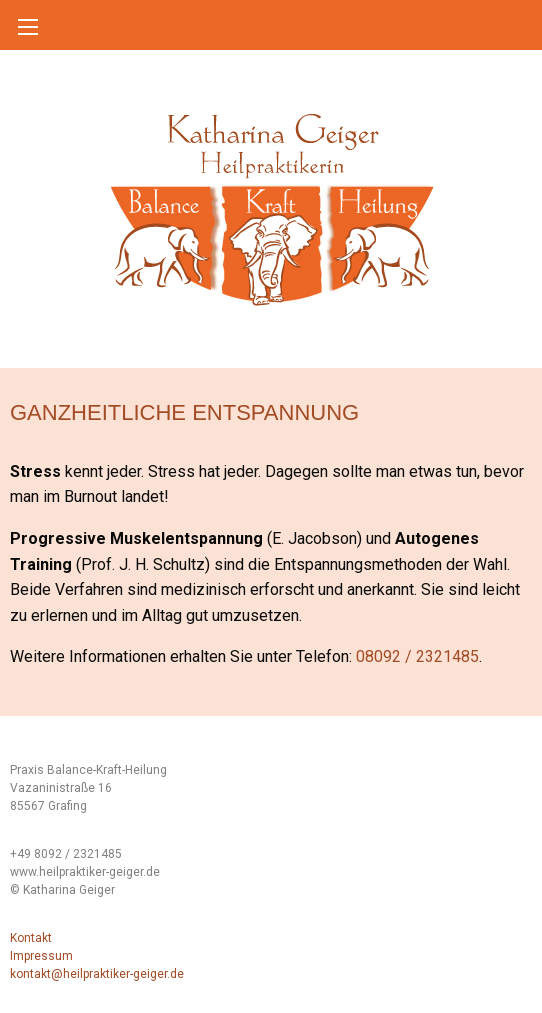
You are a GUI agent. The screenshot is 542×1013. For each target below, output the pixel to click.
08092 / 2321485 (417, 656)
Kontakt (31, 938)
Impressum (41, 956)
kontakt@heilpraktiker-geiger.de (97, 974)
